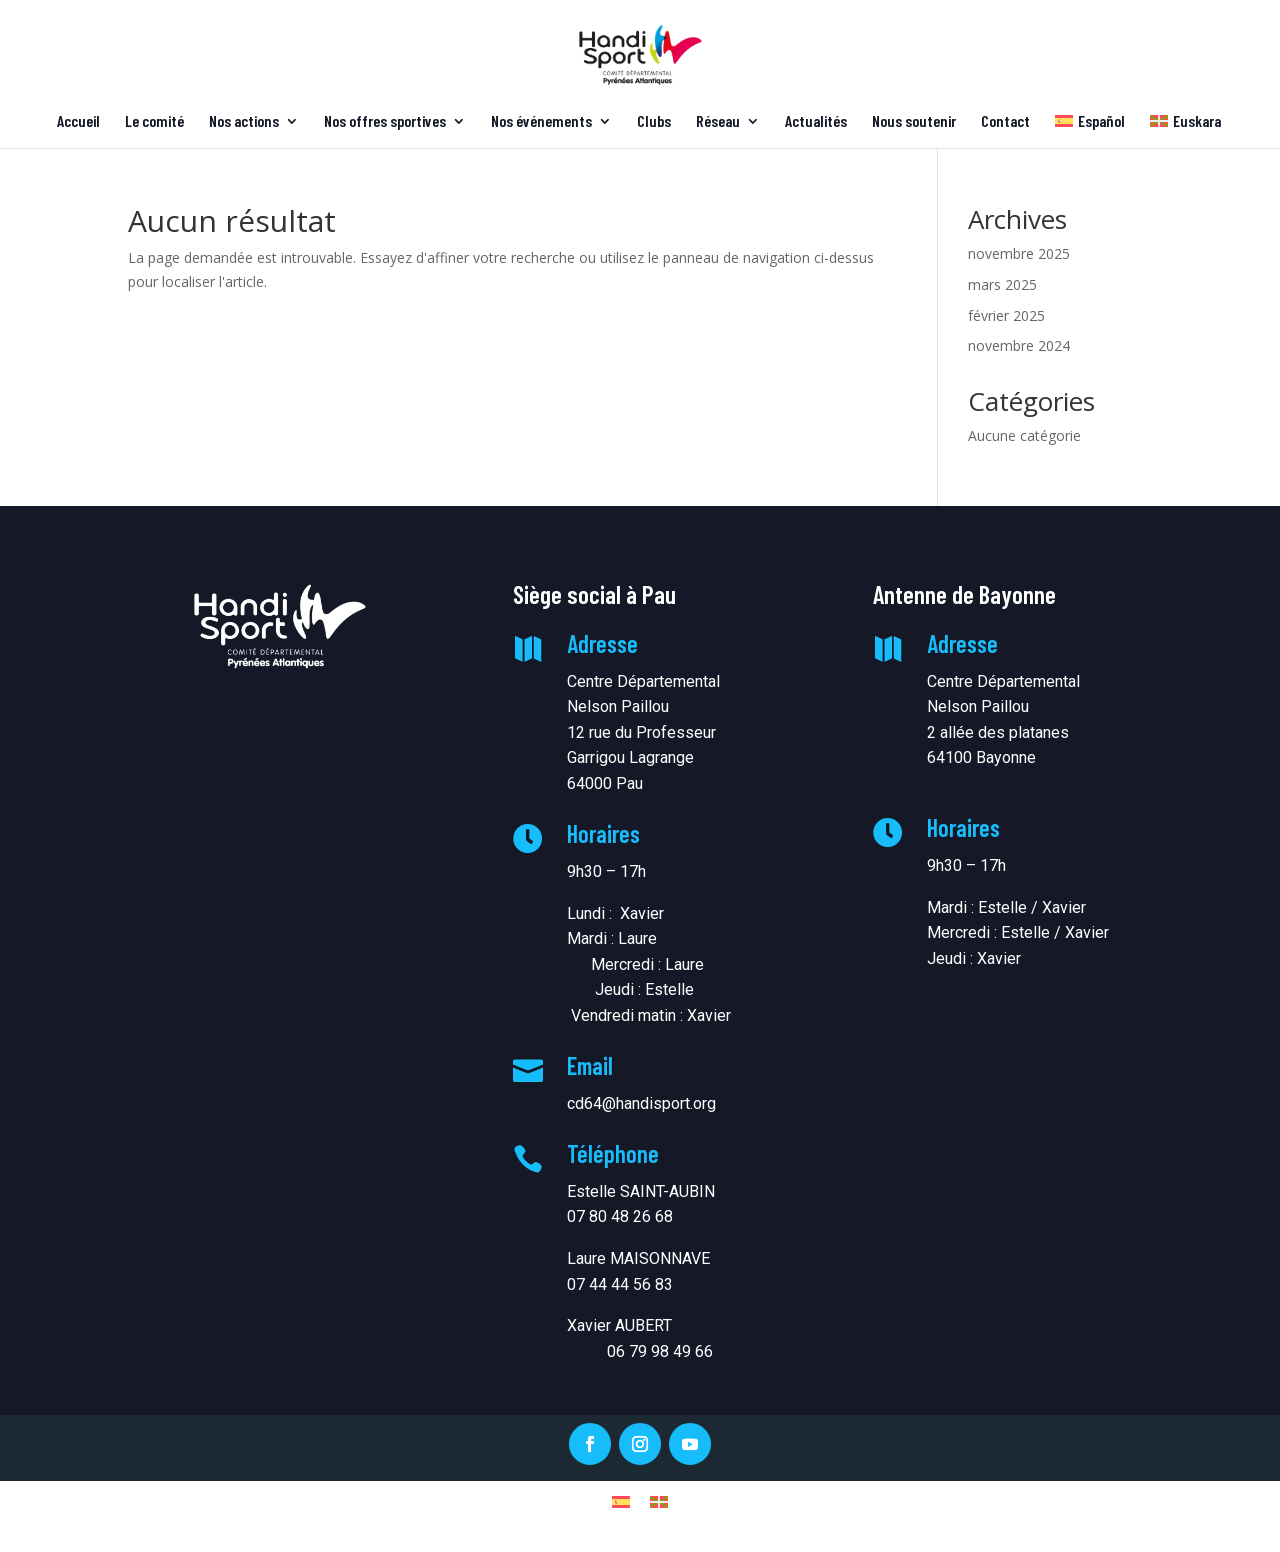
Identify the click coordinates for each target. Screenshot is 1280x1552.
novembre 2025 (1019, 253)
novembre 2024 (1019, 345)
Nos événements (541, 122)
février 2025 (1006, 315)
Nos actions (244, 122)
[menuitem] (1090, 131)
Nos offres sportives (385, 122)
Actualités (816, 122)
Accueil (78, 122)
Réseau (718, 122)
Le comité (154, 122)
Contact (1005, 122)
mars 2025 (1002, 284)
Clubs (654, 122)
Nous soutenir (914, 122)
